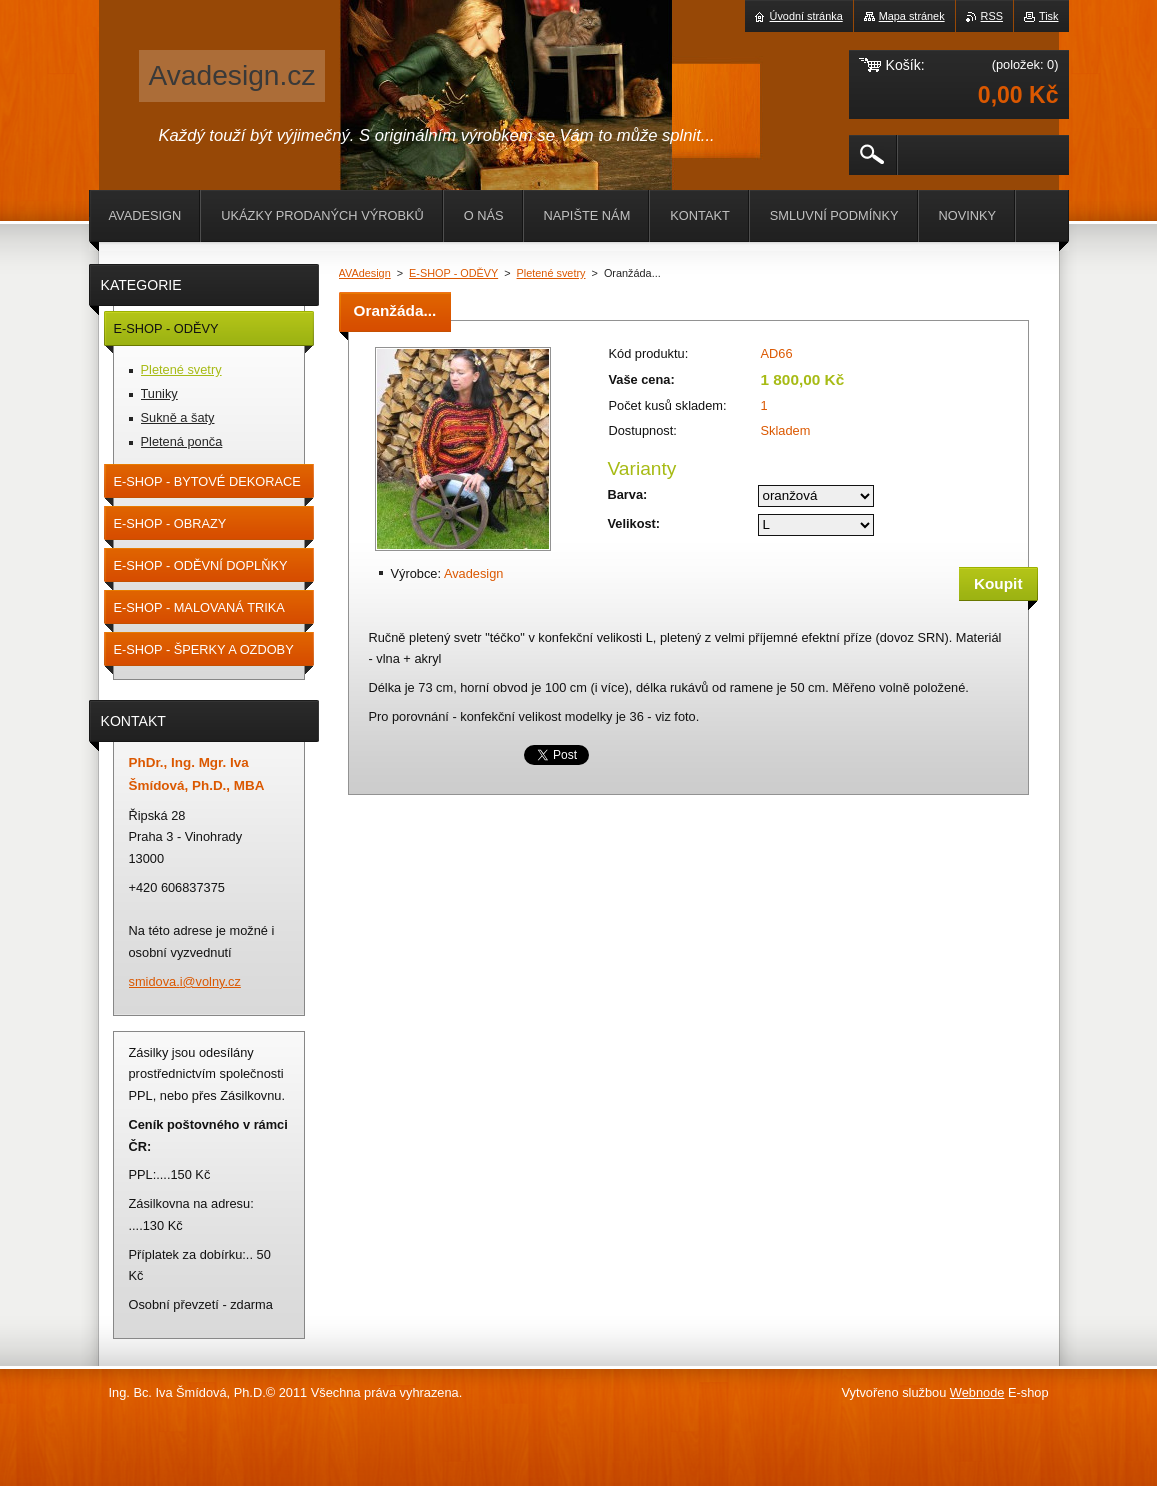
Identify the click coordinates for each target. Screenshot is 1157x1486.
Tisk (1049, 16)
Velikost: (634, 523)
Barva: (628, 494)
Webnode (977, 1392)
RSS (992, 16)
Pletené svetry (551, 273)
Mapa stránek (912, 16)
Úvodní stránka (806, 16)
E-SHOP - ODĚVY (453, 273)
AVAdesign (365, 273)
